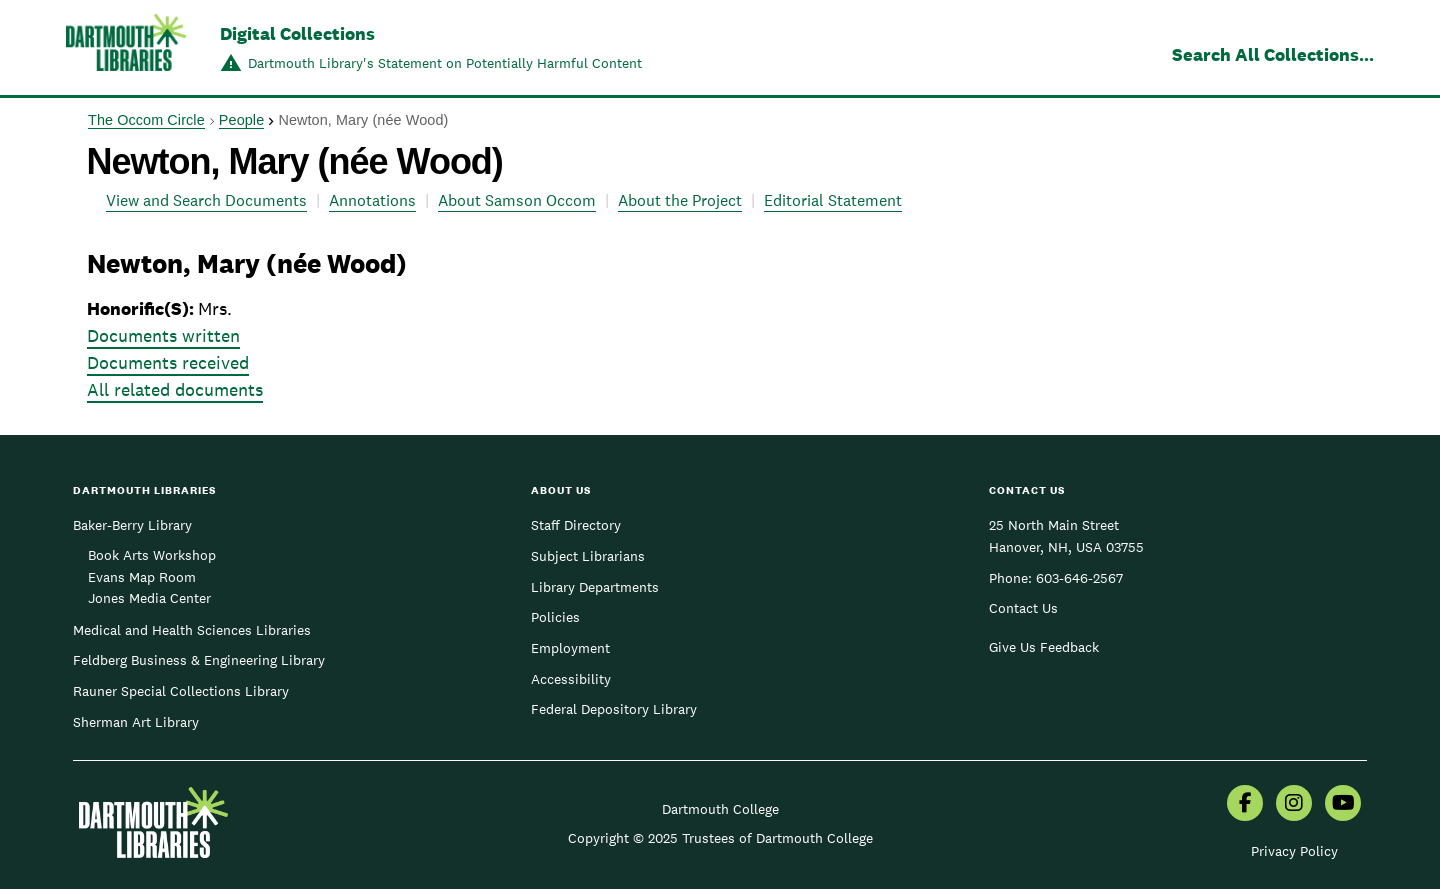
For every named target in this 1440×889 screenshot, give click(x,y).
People (241, 120)
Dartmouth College (720, 809)
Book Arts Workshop (152, 555)
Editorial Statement (833, 200)
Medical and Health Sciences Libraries (192, 630)
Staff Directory (576, 525)
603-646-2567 (1079, 578)
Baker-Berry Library (132, 525)
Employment (570, 648)
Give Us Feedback (1044, 647)
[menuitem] (1245, 805)
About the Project (680, 200)
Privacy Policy (1294, 851)
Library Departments (595, 587)
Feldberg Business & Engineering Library (199, 660)
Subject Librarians (588, 556)
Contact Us (1023, 608)
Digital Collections (297, 33)
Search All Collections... (1273, 54)
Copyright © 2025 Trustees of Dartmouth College (720, 838)
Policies (555, 617)
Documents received (168, 362)
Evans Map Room (142, 577)
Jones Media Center (149, 598)
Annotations (372, 200)
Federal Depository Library (614, 709)
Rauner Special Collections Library (181, 691)
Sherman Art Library (136, 722)
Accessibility (571, 679)
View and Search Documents (206, 200)
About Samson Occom (517, 200)
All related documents (175, 389)
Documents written (163, 335)
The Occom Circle (146, 120)
